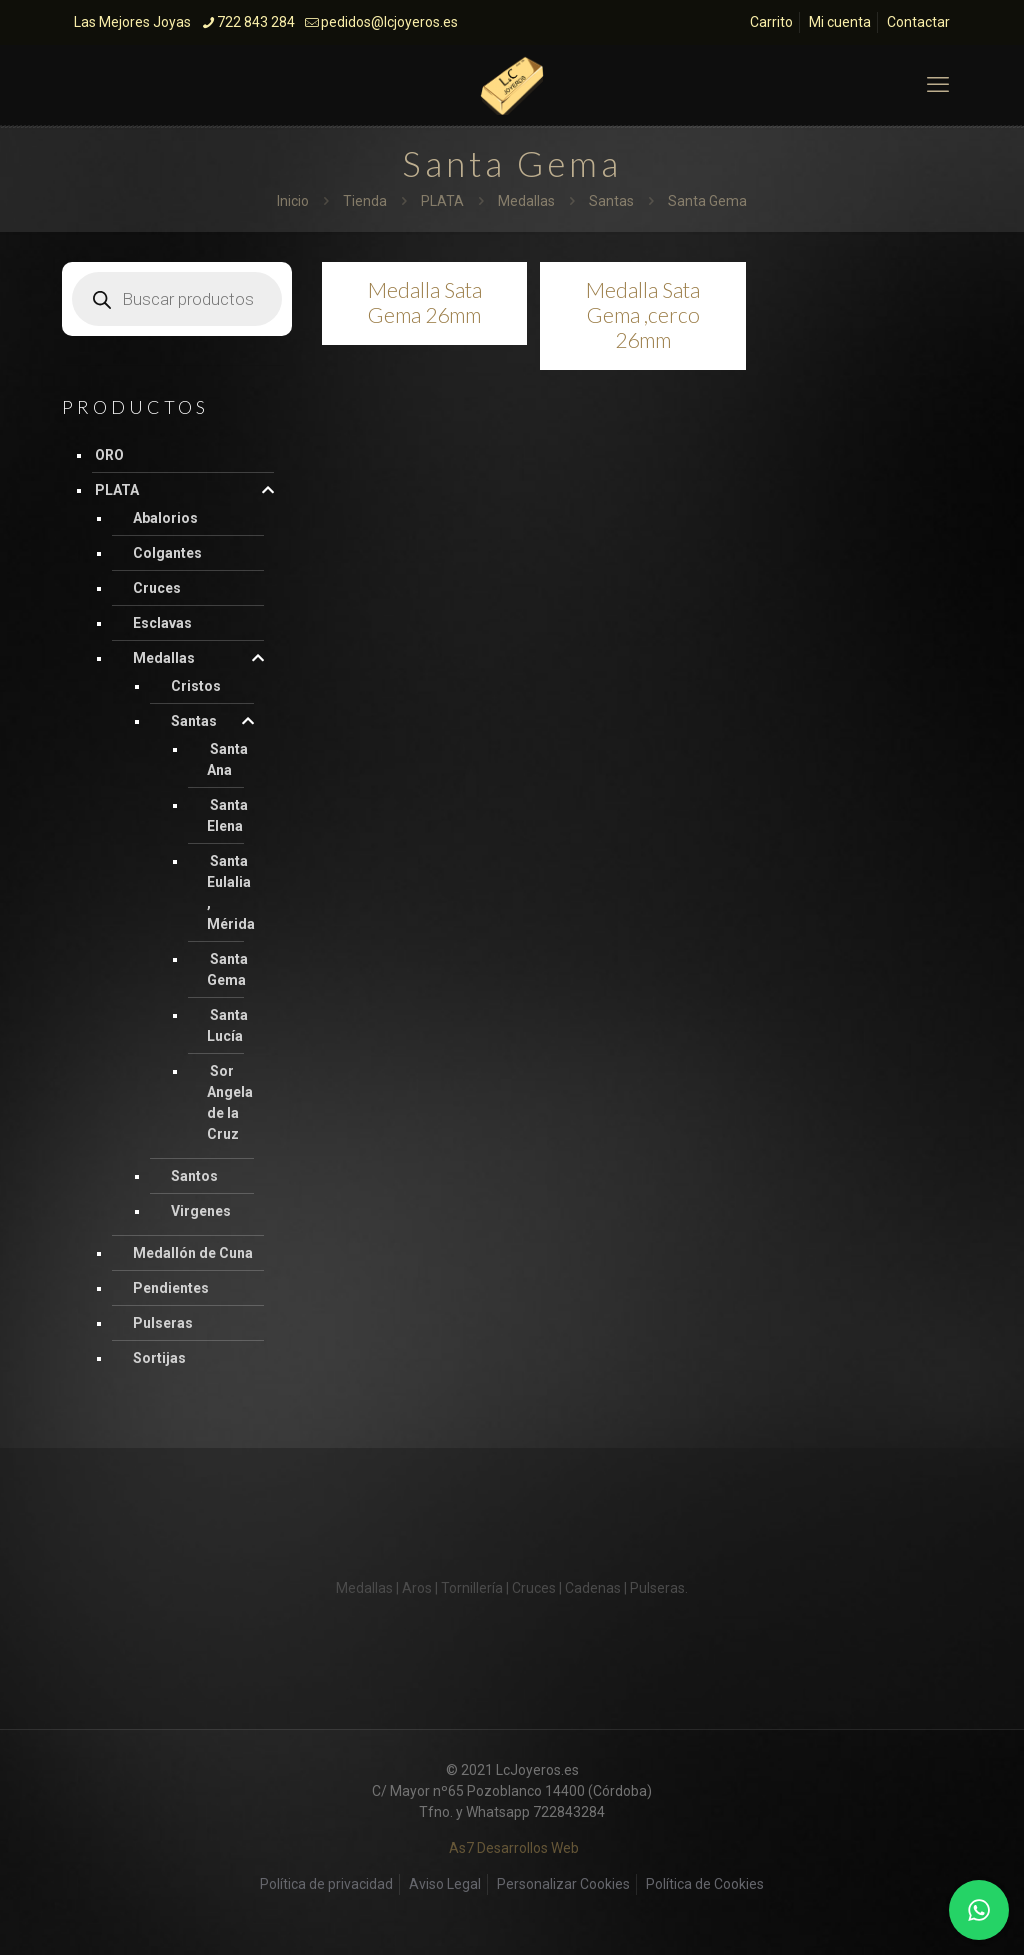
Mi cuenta (840, 22)
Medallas (526, 201)
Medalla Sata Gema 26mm (425, 302)
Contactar (918, 22)
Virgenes (201, 1211)
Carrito (771, 22)
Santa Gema (227, 969)
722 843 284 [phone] (256, 22)
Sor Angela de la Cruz (230, 1102)
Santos (194, 1176)
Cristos (196, 686)
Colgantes (167, 553)
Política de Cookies (705, 1884)
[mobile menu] (938, 85)
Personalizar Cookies (563, 1884)
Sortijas (159, 1358)
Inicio (293, 201)
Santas (611, 201)
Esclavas (162, 623)
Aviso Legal (445, 1884)
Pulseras (163, 1323)
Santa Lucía (227, 1025)
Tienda (365, 201)
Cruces (157, 588)
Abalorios (165, 518)
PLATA (442, 201)
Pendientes (171, 1288)
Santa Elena (227, 815)
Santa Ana (227, 759)
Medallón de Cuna (193, 1253)
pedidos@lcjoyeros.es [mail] (389, 22)
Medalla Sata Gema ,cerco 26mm (643, 314)
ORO (109, 455)
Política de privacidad (326, 1884)
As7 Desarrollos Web (514, 1848)
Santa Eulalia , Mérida (231, 892)
